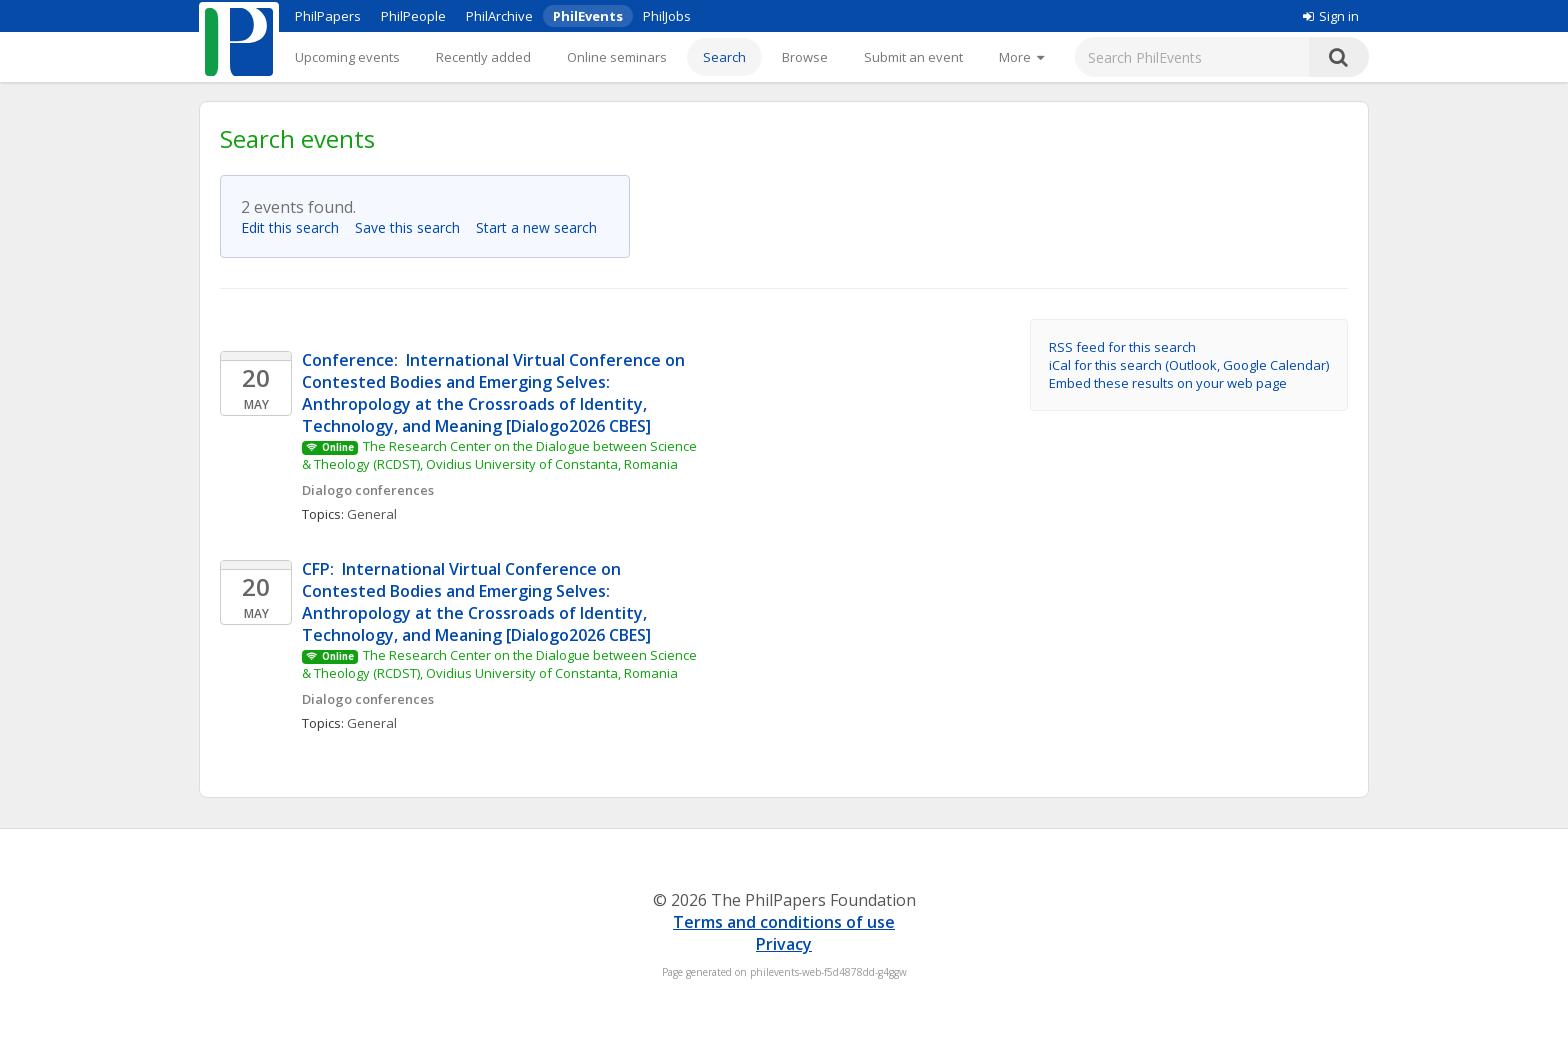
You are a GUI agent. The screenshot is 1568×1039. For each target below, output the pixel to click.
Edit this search (296, 227)
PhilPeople (413, 16)
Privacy (784, 944)
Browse (805, 57)
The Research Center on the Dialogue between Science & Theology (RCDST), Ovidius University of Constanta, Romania (501, 455)
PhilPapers (328, 16)
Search (724, 57)
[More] (1021, 57)
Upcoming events (347, 57)
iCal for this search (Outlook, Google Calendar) (1189, 365)
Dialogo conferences (368, 490)
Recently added (483, 57)
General (372, 514)
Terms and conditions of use (784, 922)
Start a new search (542, 227)
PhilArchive (499, 16)
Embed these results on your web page (1168, 383)
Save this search (413, 227)
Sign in (1331, 16)
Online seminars (617, 57)
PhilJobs (667, 16)
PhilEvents (588, 16)
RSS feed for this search (1122, 347)
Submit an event (913, 57)
